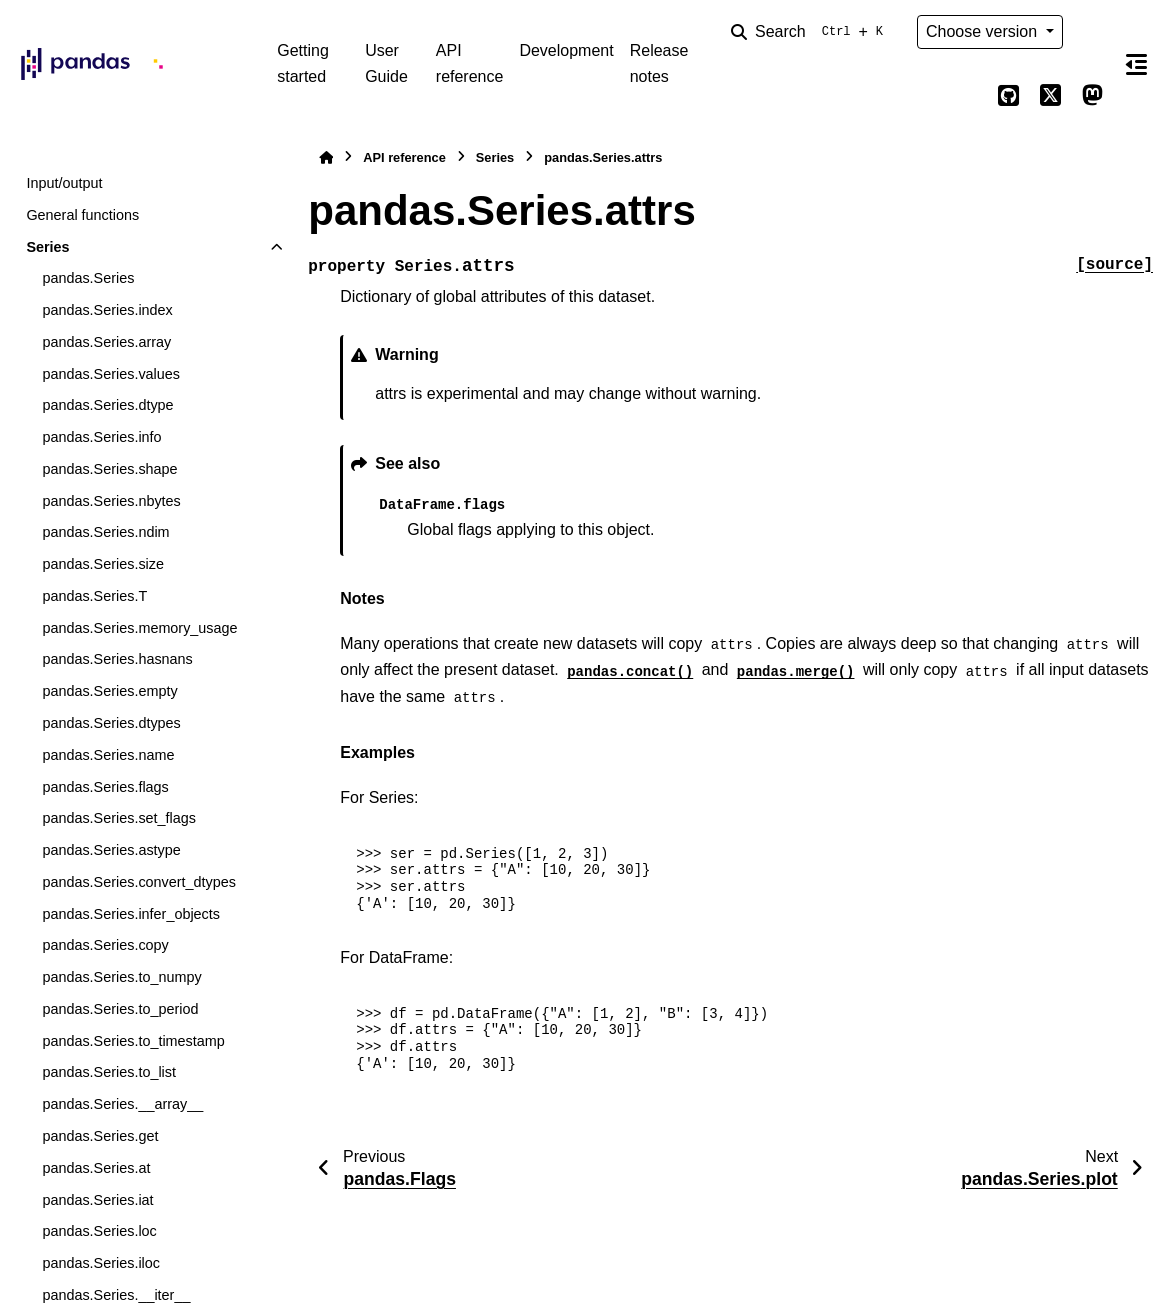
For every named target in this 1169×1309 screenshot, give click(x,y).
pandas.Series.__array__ (122, 1104)
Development (566, 50)
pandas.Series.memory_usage (139, 628)
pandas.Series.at (96, 1168)
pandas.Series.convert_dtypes (139, 882)
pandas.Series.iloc (101, 1263)
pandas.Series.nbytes (111, 501)
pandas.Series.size (103, 564)
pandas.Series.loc (99, 1231)
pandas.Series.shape (109, 469)
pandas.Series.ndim (105, 532)
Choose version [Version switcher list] (984, 31)
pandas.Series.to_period (120, 1009)
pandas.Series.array (106, 342)
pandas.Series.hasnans (117, 659)
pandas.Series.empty (109, 691)
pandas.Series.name (108, 755)
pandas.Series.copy (105, 945)
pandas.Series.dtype (107, 405)
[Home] (326, 157)
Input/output (64, 183)
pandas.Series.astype (111, 850)
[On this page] (1137, 64)
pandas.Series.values (111, 374)
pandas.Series (88, 278)
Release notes (659, 63)
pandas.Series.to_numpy (121, 977)
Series (47, 247)
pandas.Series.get (100, 1136)
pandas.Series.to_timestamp (133, 1041)
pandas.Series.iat (97, 1200)
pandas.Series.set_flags (119, 818)
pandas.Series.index (107, 310)
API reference (470, 63)
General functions (82, 215)
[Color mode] (1093, 32)
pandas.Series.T (94, 596)
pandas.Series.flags (105, 787)
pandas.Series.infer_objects (131, 914)
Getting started (303, 63)
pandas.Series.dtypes (111, 723)
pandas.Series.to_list (109, 1072)
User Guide (386, 63)
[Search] (811, 32)
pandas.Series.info (101, 437)
